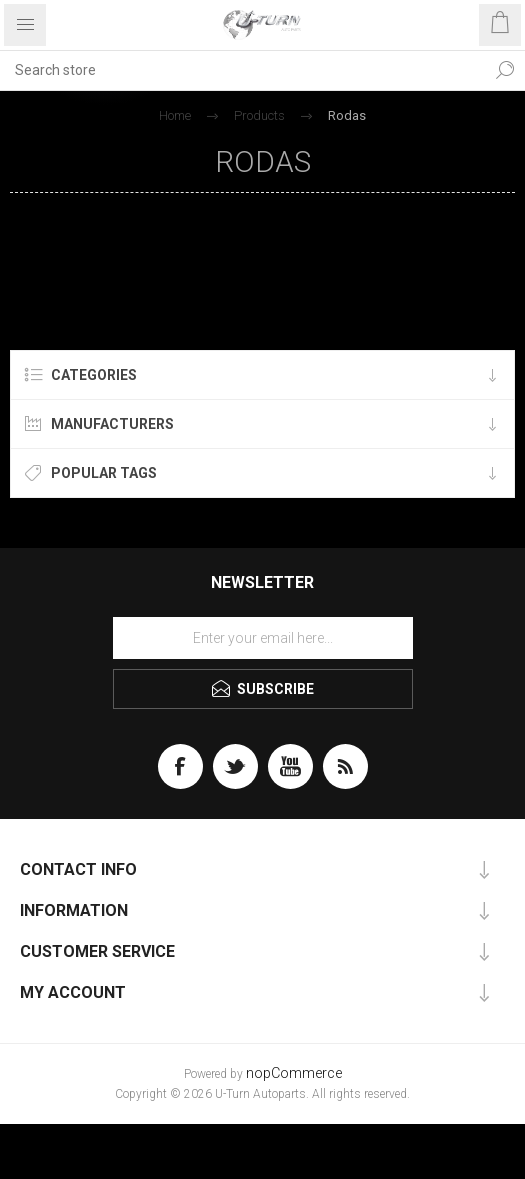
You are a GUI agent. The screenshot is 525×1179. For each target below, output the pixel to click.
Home (175, 115)
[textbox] (242, 70)
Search (505, 70)
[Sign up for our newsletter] (263, 638)
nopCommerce (294, 1073)
